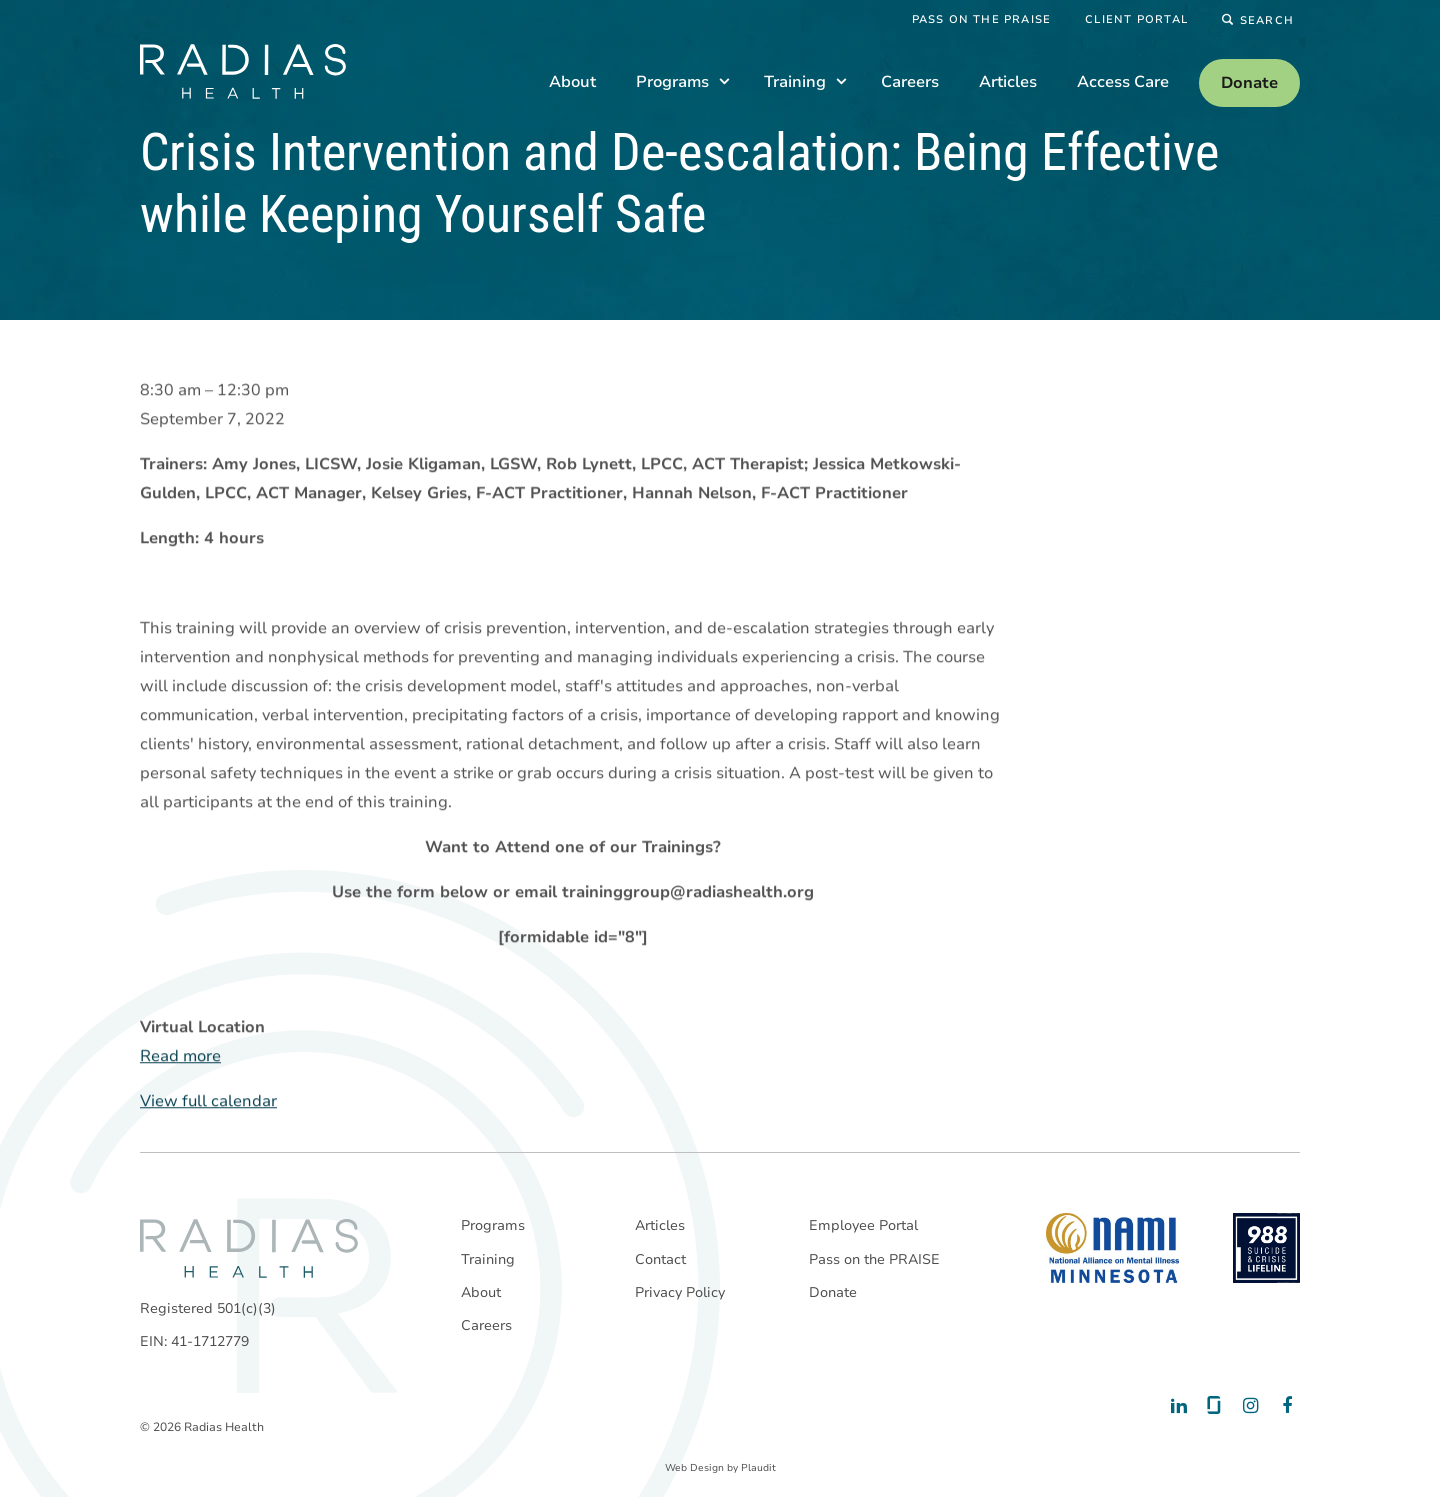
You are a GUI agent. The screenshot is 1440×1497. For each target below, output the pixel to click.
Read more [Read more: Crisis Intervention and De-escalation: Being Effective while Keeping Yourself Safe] (180, 1057)
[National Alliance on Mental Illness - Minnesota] (1112, 1248)
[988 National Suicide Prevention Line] (1266, 1248)
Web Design (694, 1468)
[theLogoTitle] (243, 71)
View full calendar (208, 1102)
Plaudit (758, 1468)
